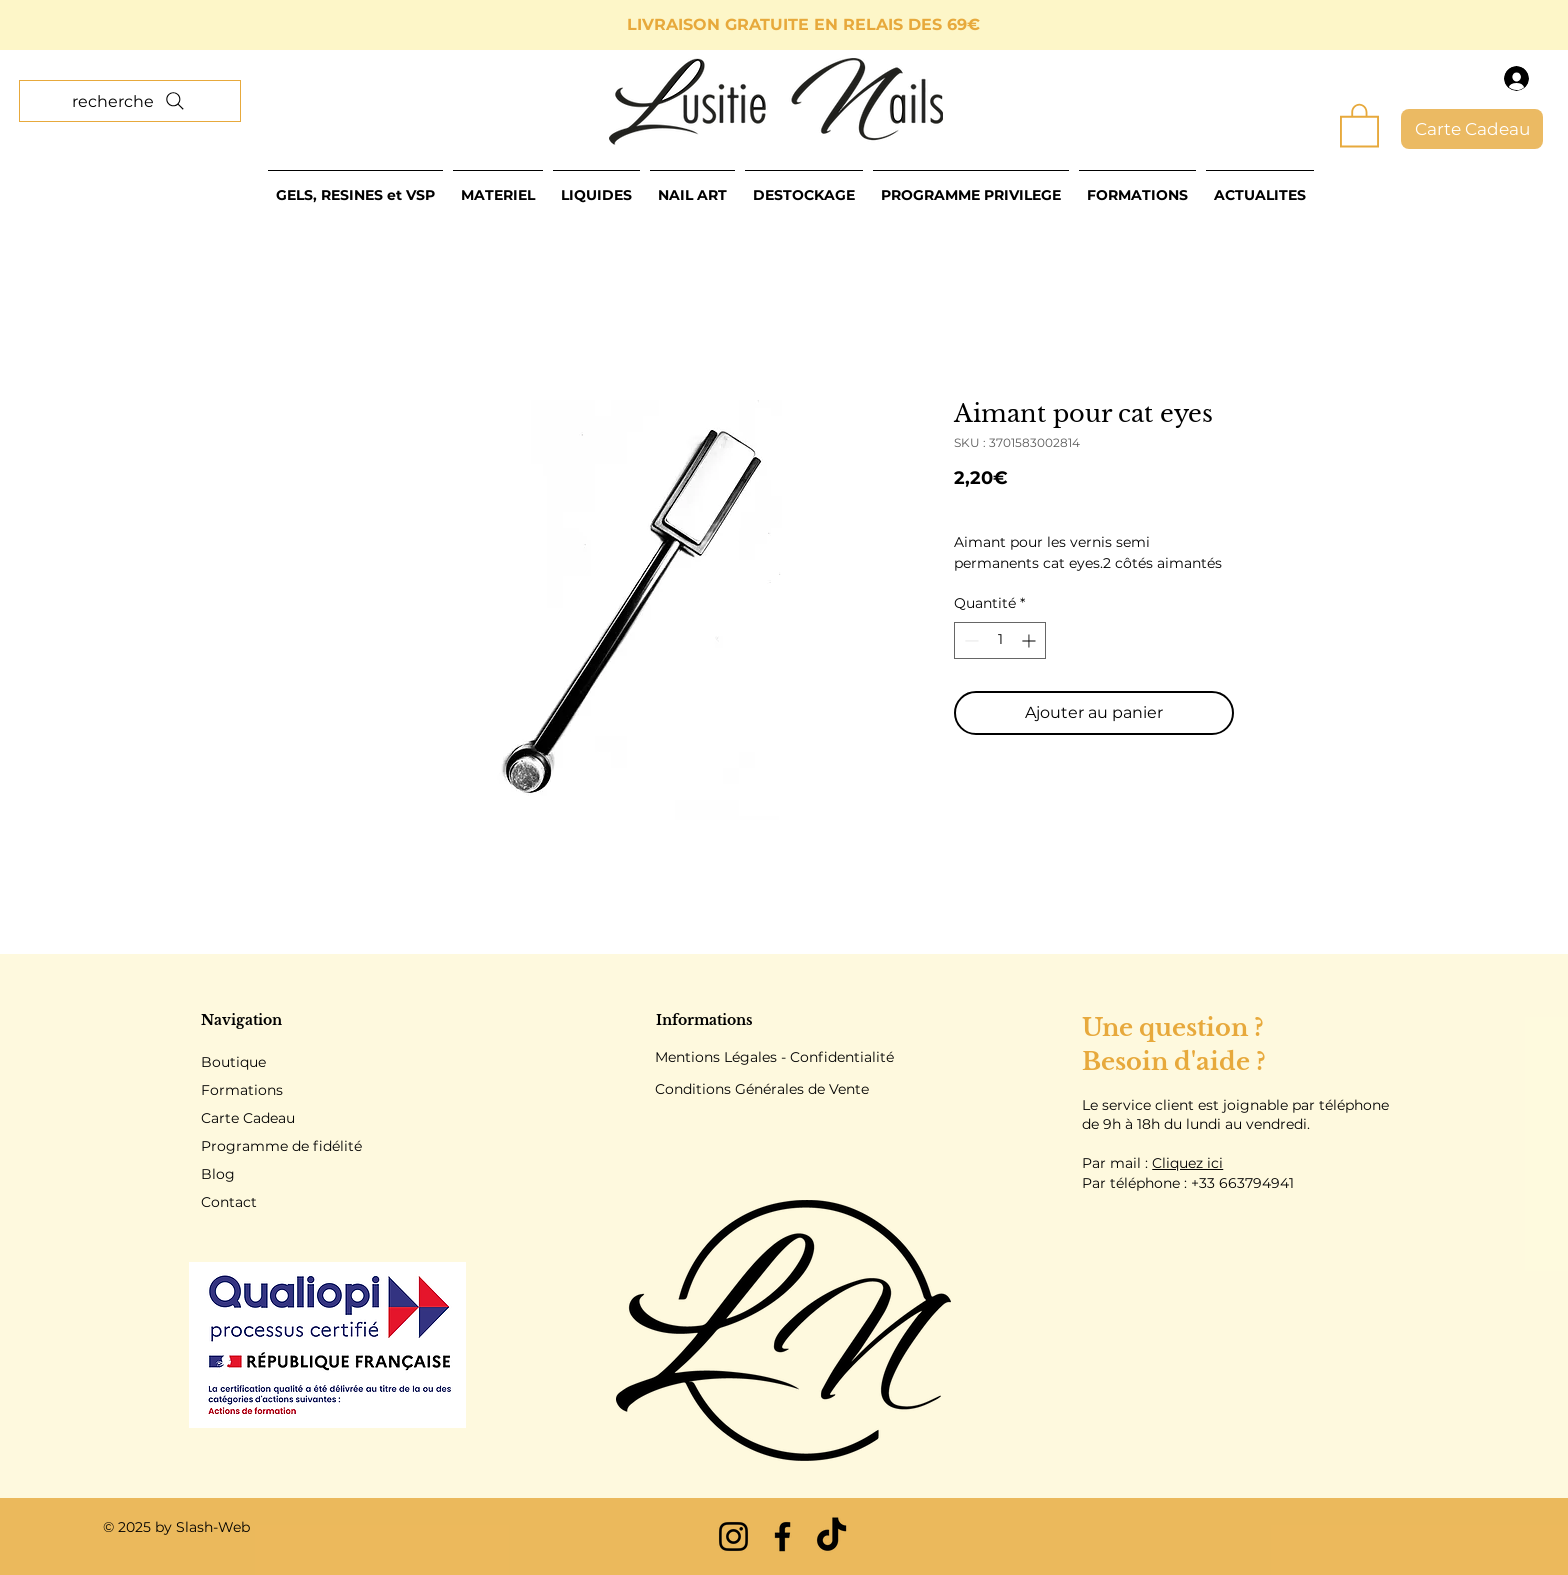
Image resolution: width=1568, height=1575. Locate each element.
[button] (1359, 124)
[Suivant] (1463, 25)
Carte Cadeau (248, 1118)
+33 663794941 (1242, 1183)
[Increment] (1030, 640)
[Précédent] (105, 25)
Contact (229, 1202)
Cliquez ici (1187, 1163)
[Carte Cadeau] (1472, 129)
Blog (218, 1174)
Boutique (233, 1062)
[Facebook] (782, 1536)
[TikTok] (831, 1536)
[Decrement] (969, 640)
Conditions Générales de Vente (762, 1089)
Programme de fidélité (281, 1146)
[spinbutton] (1000, 640)
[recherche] (130, 101)
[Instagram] (733, 1536)
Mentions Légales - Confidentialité (774, 1057)
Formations (242, 1090)
